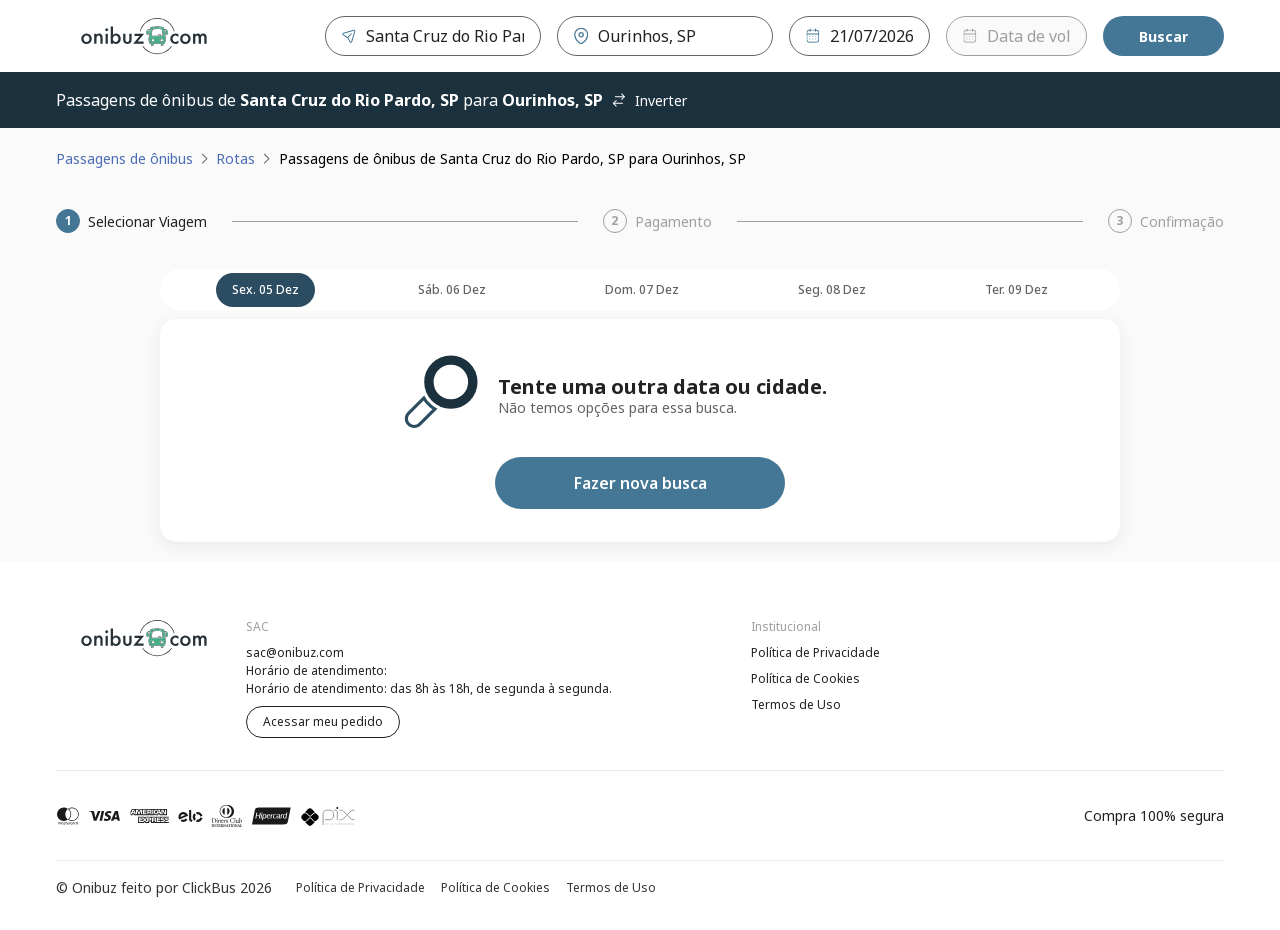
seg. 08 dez (832, 289)
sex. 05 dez (265, 289)
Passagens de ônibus (124, 158)
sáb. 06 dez (452, 289)
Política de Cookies (805, 678)
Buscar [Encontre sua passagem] (1163, 36)
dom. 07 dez (642, 289)
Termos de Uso (796, 704)
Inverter (649, 100)
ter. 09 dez (1016, 289)
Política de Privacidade (815, 652)
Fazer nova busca (640, 483)
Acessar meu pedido (323, 721)
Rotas (235, 158)
